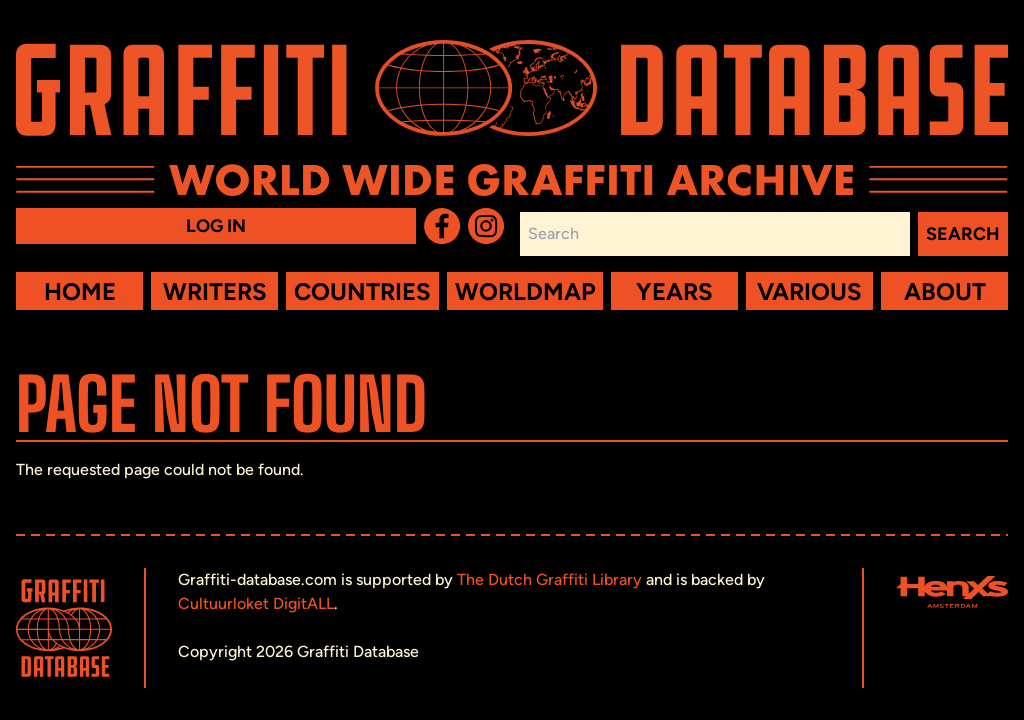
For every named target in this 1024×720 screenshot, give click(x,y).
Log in (216, 226)
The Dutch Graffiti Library (549, 579)
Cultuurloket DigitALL (256, 603)
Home (80, 291)
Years (674, 291)
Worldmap (525, 291)
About (945, 291)
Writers (215, 291)
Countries (362, 291)
